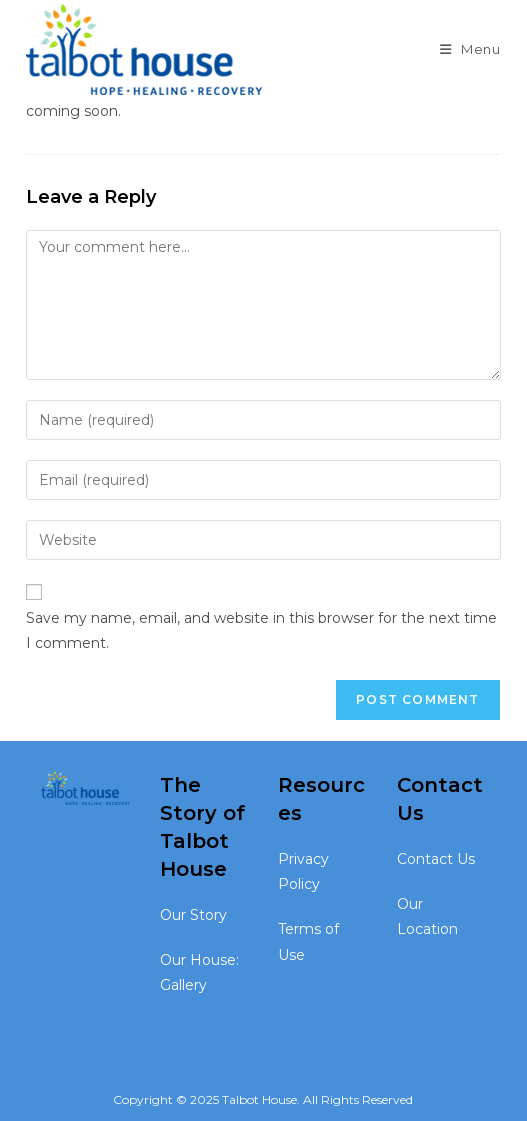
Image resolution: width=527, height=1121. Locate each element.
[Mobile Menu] (470, 49)
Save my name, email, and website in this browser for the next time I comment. (261, 630)
